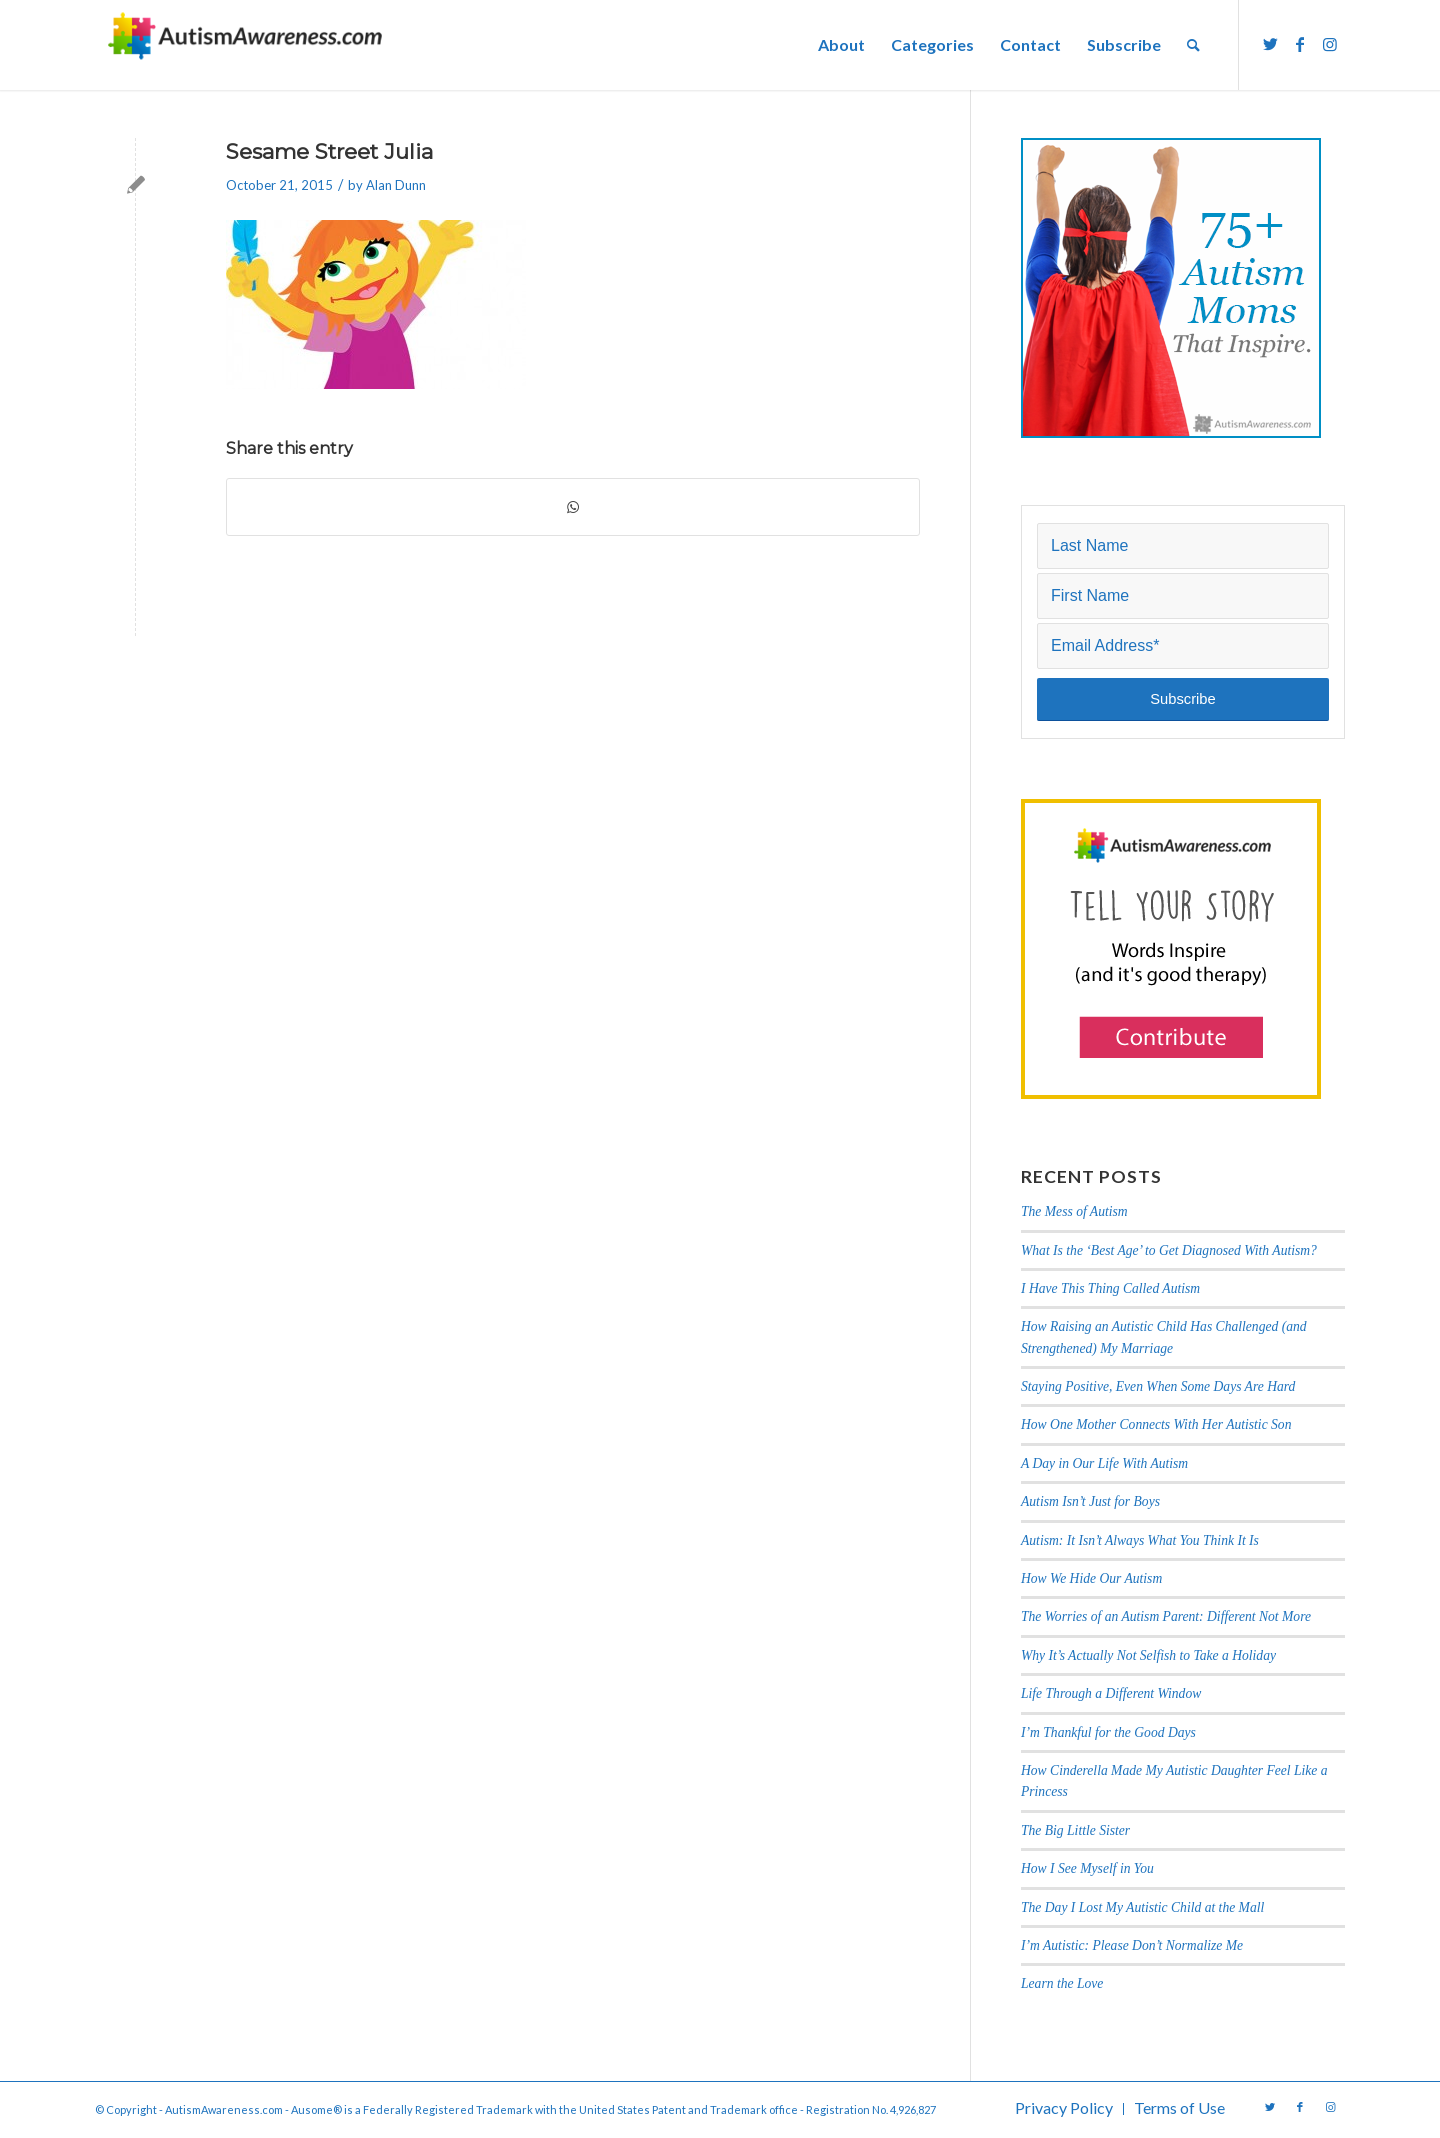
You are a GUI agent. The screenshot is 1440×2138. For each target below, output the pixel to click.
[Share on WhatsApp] (573, 507)
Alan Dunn (396, 185)
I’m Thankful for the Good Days (1108, 1732)
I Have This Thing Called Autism (1110, 1288)
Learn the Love (1062, 1983)
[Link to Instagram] (1330, 44)
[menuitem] (841, 45)
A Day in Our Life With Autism (1104, 1463)
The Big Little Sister (1075, 1830)
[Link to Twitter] (1270, 44)
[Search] (1193, 45)
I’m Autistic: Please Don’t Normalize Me (1132, 1945)
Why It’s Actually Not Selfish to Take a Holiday (1148, 1655)
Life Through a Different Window (1111, 1693)
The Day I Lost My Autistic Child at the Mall (1142, 1907)
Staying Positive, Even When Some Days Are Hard (1158, 1386)
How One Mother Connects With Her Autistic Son (1156, 1424)
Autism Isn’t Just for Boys (1090, 1501)
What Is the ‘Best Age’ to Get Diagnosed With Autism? (1169, 1250)
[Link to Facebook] (1300, 44)
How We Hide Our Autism (1091, 1578)
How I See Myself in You (1087, 1868)
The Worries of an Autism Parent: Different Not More (1166, 1616)
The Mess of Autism (1074, 1211)
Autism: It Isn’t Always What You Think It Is (1141, 1540)
